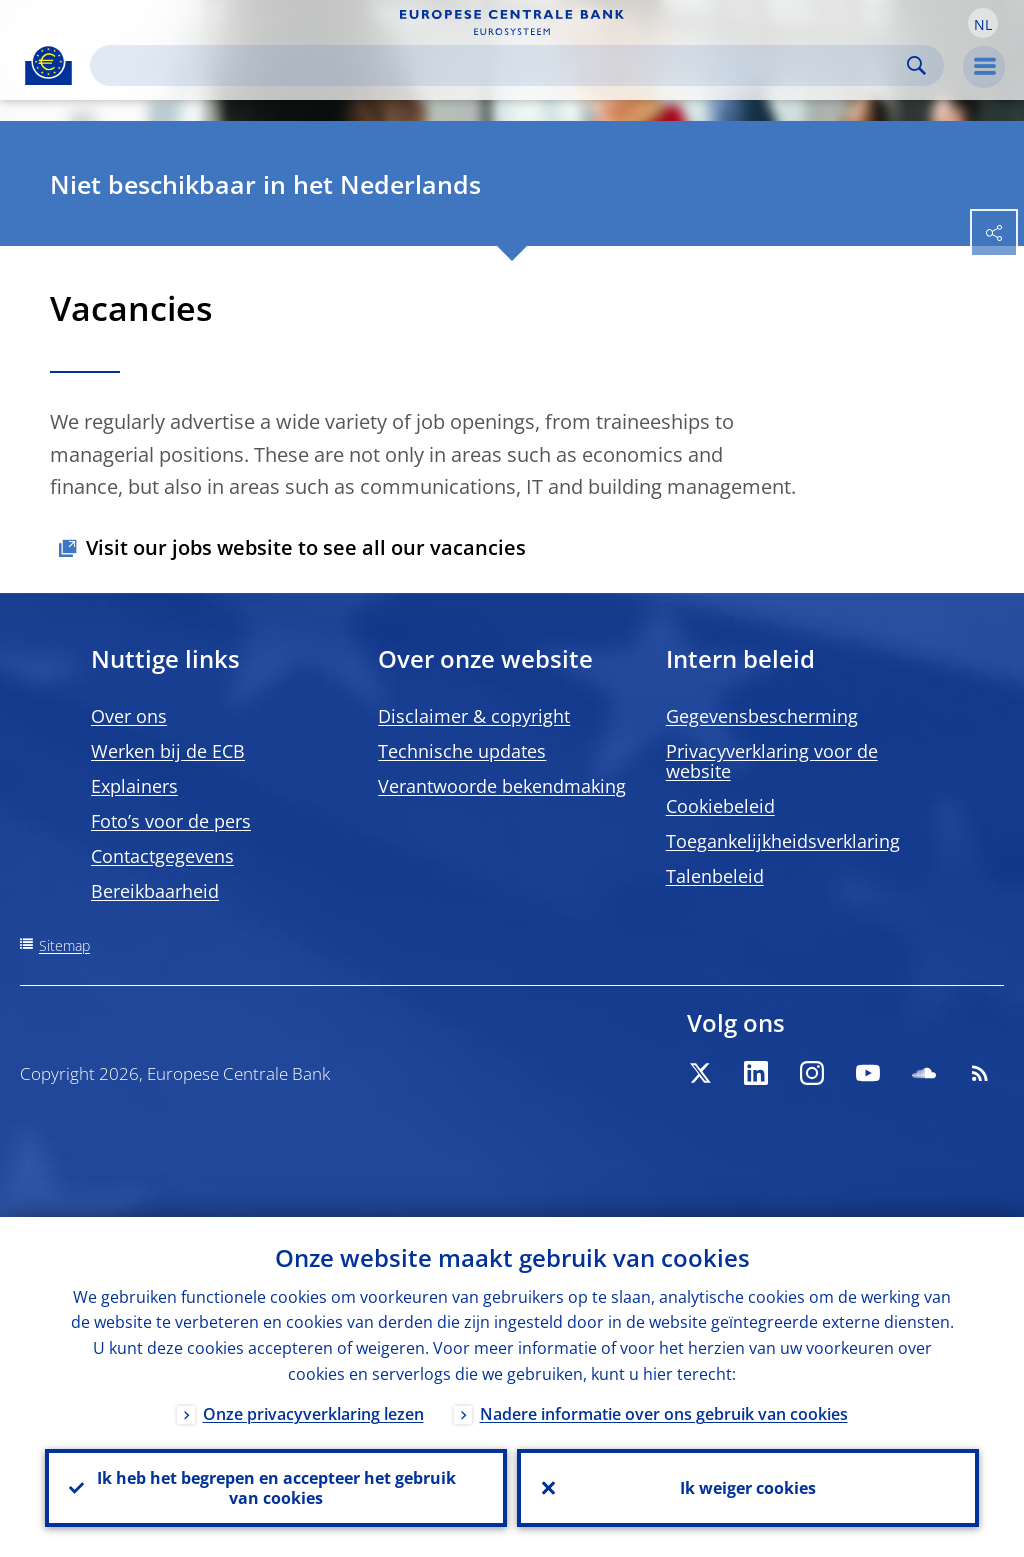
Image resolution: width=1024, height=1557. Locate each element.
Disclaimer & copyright (474, 716)
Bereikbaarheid (155, 891)
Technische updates (462, 751)
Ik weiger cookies (748, 1488)
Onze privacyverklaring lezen (313, 1414)
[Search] (501, 65)
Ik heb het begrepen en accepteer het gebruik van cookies (276, 1488)
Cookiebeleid (720, 806)
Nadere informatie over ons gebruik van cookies (664, 1414)
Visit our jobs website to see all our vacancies (306, 547)
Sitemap (64, 945)
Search (916, 65)
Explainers (134, 786)
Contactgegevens (162, 856)
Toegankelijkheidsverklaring (783, 841)
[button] (983, 23)
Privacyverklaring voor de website (772, 761)
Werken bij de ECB (168, 751)
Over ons (129, 716)
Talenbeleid (715, 876)
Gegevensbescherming (762, 716)
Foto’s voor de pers (171, 821)
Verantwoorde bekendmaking (502, 786)
